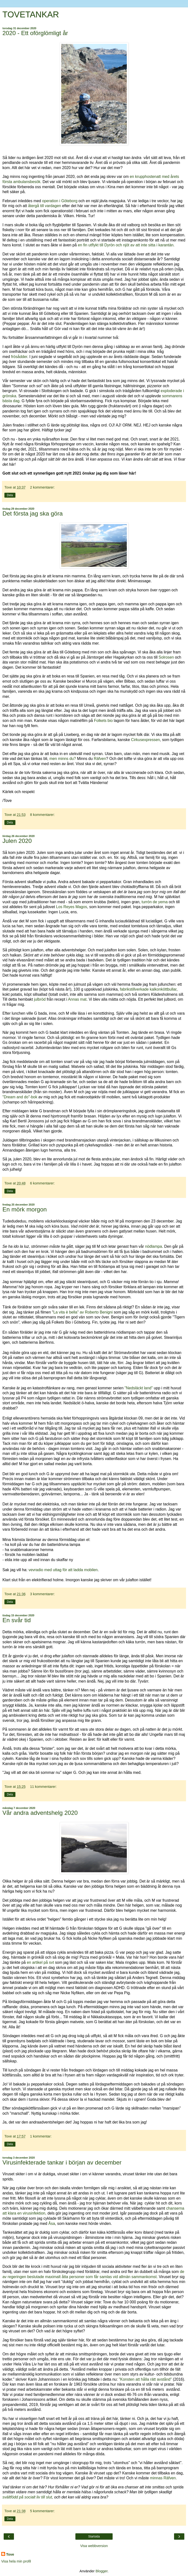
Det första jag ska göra (32, 513)
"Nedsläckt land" (139, 1388)
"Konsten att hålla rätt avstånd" (146, 2379)
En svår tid (16, 1620)
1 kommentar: (41, 2136)
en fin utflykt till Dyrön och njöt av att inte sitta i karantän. (126, 245)
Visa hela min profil (16, 2561)
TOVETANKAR (30, 14)
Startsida (94, 2536)
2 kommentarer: (42, 487)
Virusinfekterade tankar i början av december (61, 2162)
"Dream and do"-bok (19, 1097)
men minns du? (63, 759)
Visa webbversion (94, 2546)
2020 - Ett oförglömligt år (35, 33)
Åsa (51, 2223)
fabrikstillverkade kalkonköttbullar (148, 989)
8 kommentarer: (42, 815)
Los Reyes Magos (71, 907)
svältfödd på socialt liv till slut (27, 2497)
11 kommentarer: (43, 1787)
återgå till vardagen (44, 206)
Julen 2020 (17, 840)
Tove (10, 2554)
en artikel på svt (40, 1962)
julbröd (40, 999)
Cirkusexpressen (145, 740)
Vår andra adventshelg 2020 (40, 1812)
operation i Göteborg (60, 201)
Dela (10, 495)
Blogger (101, 2571)
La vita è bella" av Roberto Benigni (83, 1312)
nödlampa (153, 1246)
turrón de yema (155, 902)
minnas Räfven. (163, 2478)
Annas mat (77, 999)
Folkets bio (103, 720)
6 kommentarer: (42, 1183)
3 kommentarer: (42, 1594)
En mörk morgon (24, 1209)
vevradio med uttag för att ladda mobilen (62, 1570)
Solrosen (166, 657)
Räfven (100, 759)
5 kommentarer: (42, 2511)
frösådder (19, 357)
